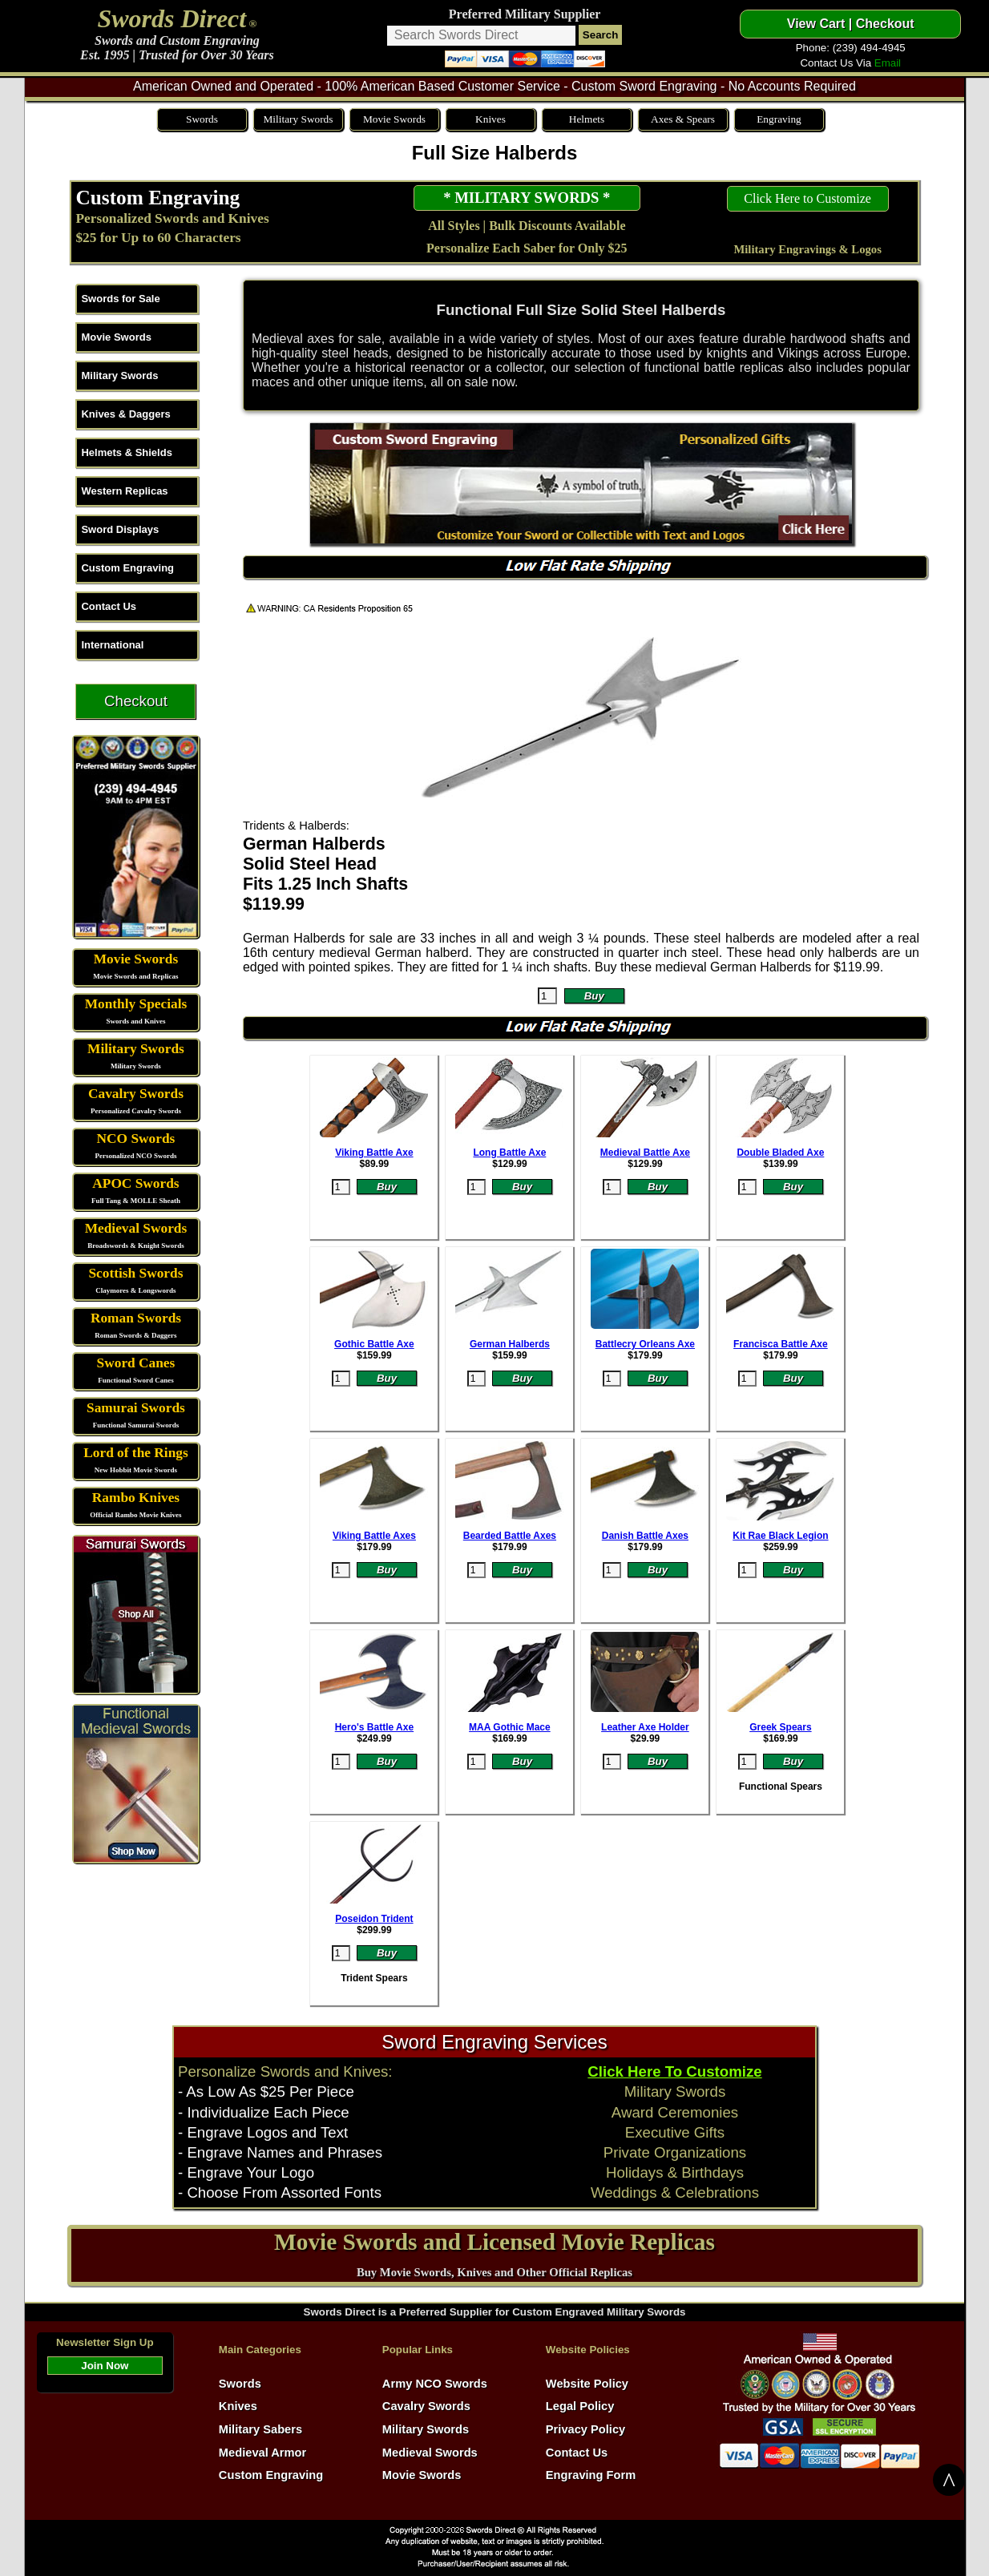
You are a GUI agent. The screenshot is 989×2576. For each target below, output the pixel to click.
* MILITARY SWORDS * (526, 197)
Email (887, 63)
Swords (202, 119)
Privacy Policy (585, 2429)
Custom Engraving (157, 197)
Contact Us (108, 606)
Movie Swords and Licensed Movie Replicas (494, 2242)
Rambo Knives (136, 1497)
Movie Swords (394, 119)
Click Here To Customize (674, 2071)
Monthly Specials (136, 1003)
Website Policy (587, 2383)
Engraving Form (591, 2475)
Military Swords (298, 119)
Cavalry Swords (136, 1093)
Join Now (104, 2366)
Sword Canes (136, 1363)
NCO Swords (136, 1138)
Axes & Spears (683, 119)
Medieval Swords (136, 1228)
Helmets (586, 119)
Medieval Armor (262, 2452)
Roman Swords (136, 1318)
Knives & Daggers (125, 414)
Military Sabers (260, 2429)
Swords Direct (171, 18)
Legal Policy (580, 2406)
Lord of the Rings (135, 1452)
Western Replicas (124, 491)
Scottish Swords (135, 1273)
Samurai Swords (136, 1407)
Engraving (779, 119)
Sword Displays (120, 529)
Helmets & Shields (126, 452)
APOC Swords (135, 1183)
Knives (490, 119)
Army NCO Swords (434, 2383)
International (112, 645)
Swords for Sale (120, 299)
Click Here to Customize (807, 198)
